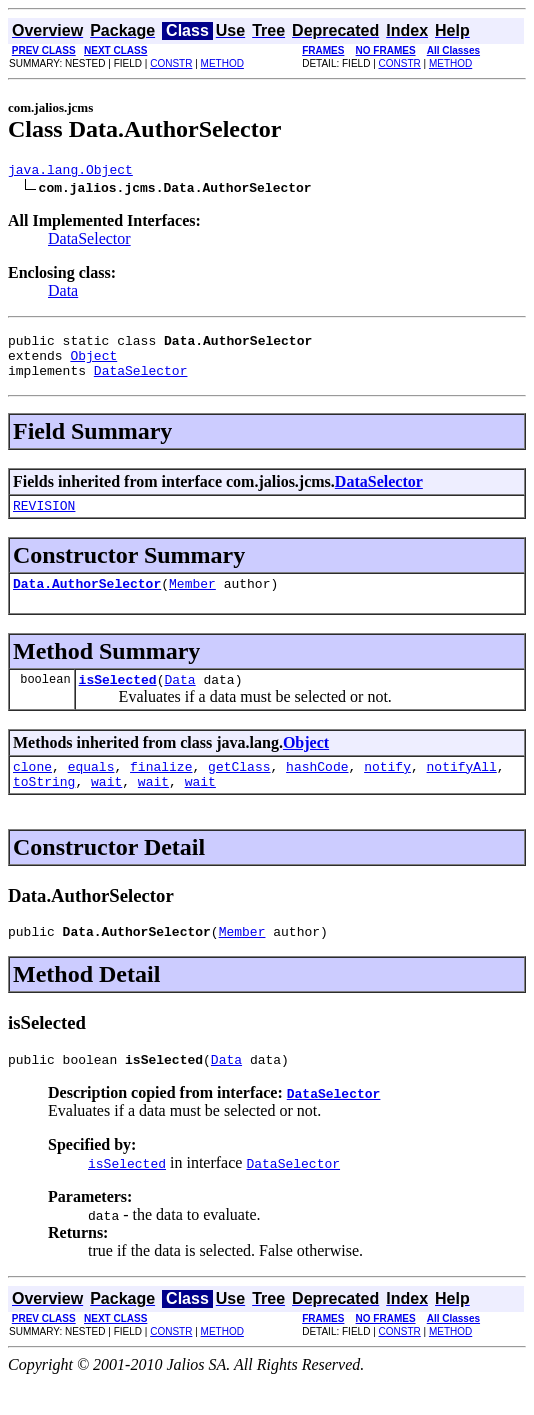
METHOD (222, 63)
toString (44, 808)
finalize (161, 790)
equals (91, 790)
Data (63, 293)
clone (32, 790)
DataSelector (89, 241)
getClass (239, 790)
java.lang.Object (70, 172)
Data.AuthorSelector (87, 601)
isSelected (118, 700)
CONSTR (171, 63)
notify (387, 790)
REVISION (44, 520)
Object (93, 364)
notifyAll (462, 790)
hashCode (317, 790)
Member (192, 601)
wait (106, 808)
